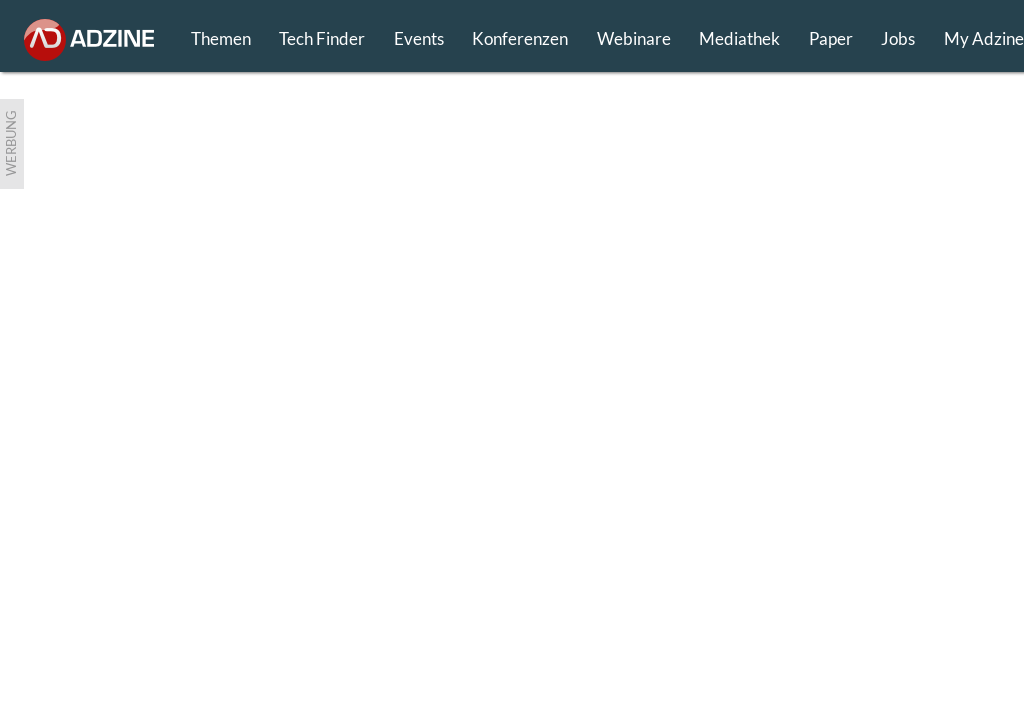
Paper (831, 38)
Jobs (898, 38)
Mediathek (739, 38)
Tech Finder (322, 38)
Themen (221, 38)
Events (419, 38)
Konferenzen (520, 38)
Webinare (634, 38)
